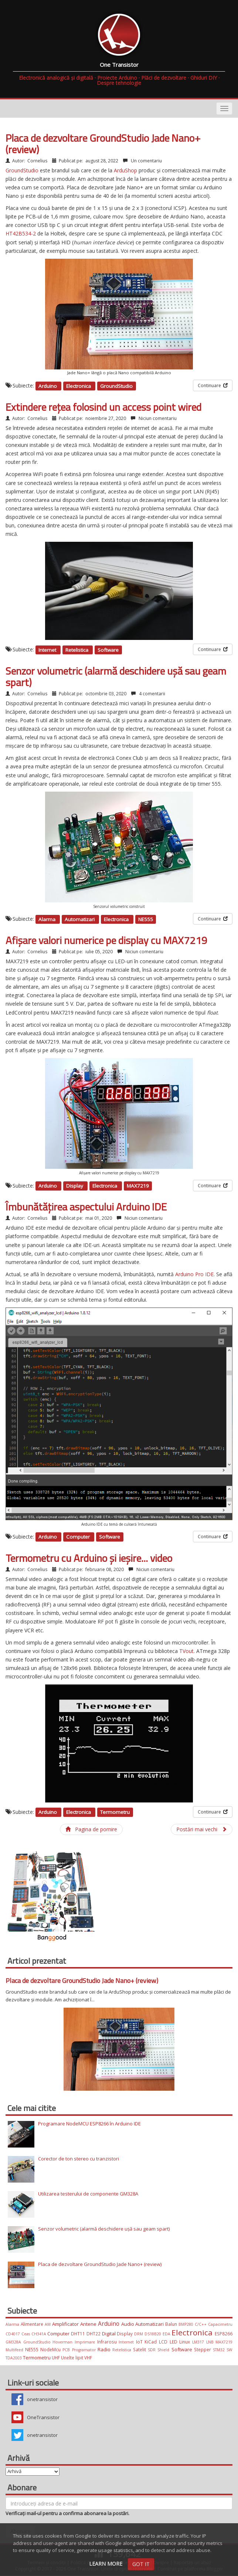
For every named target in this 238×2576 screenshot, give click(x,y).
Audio (128, 2324)
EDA (167, 2333)
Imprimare (86, 2342)
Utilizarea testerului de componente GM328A (88, 2193)
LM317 (199, 2342)
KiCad (151, 2342)
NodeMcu (51, 2349)
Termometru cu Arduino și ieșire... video (89, 1558)
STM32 (220, 2349)
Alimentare (33, 2324)
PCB (67, 2349)
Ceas (26, 2333)
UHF (56, 2357)
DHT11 (78, 2333)
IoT (140, 2342)
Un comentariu (146, 161)
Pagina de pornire (91, 1829)
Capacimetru (220, 2324)
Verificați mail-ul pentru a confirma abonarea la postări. (67, 2513)
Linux (185, 2342)
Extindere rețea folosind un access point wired (103, 407)
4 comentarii (151, 694)
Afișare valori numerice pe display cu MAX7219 (106, 940)
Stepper (203, 2349)
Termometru (115, 1812)
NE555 (145, 919)
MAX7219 (138, 1185)
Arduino (48, 385)
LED (175, 2342)
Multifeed (15, 2349)
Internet (48, 649)
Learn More (105, 2563)
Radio (105, 2349)
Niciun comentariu (157, 418)
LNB (211, 2342)
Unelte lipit (72, 2357)
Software (108, 649)
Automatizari (80, 919)
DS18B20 (153, 2333)
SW (229, 2349)
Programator (85, 2349)
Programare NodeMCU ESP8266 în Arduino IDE (89, 2123)
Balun (171, 2324)
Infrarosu (108, 2342)
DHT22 (94, 2333)
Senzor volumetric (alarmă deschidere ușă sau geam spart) (116, 676)
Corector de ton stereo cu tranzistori (78, 2158)
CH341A (39, 2333)
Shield (164, 2349)
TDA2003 (14, 2357)
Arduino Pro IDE (194, 1274)
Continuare (213, 385)
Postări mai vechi (201, 1829)
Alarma (47, 919)
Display (75, 1185)
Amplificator (66, 2324)
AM (48, 2324)
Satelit (140, 2349)
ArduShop (125, 170)
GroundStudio (22, 170)
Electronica (79, 385)
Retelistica (77, 649)
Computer (78, 1536)
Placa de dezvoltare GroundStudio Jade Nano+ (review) (103, 143)
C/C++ (201, 2324)
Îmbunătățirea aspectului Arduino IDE (86, 1207)
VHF (88, 2357)
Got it (141, 2564)
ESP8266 (223, 2333)
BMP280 (186, 2324)
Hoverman (63, 2342)
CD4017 (13, 2333)
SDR (152, 2349)
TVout (186, 1650)
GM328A (14, 2342)
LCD (164, 2342)
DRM (139, 2333)
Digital (109, 2333)
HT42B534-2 (21, 233)
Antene (89, 2324)
